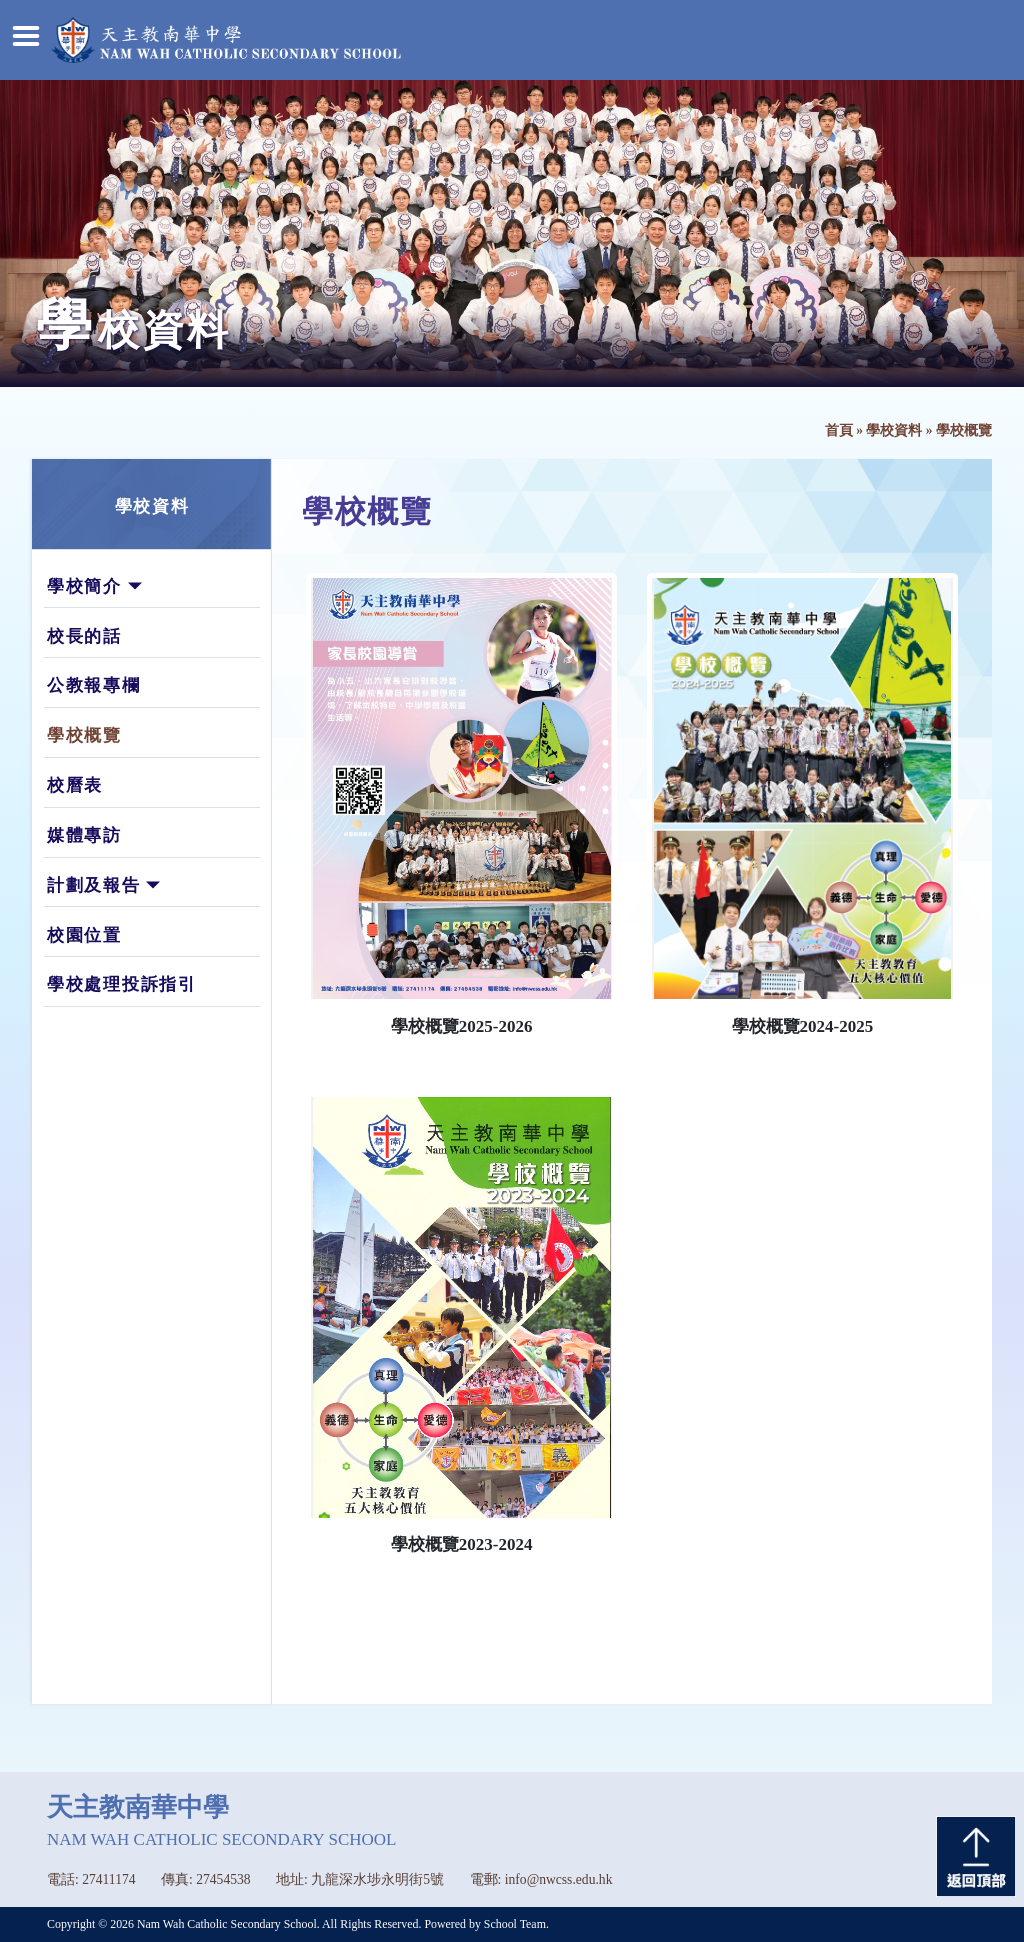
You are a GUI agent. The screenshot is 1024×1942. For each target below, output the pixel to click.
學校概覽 (84, 735)
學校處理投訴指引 (122, 984)
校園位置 (84, 935)
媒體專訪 (84, 835)
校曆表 (75, 785)
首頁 (839, 430)
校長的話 (84, 636)
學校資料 (894, 430)
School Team (515, 1924)
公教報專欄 (94, 685)
